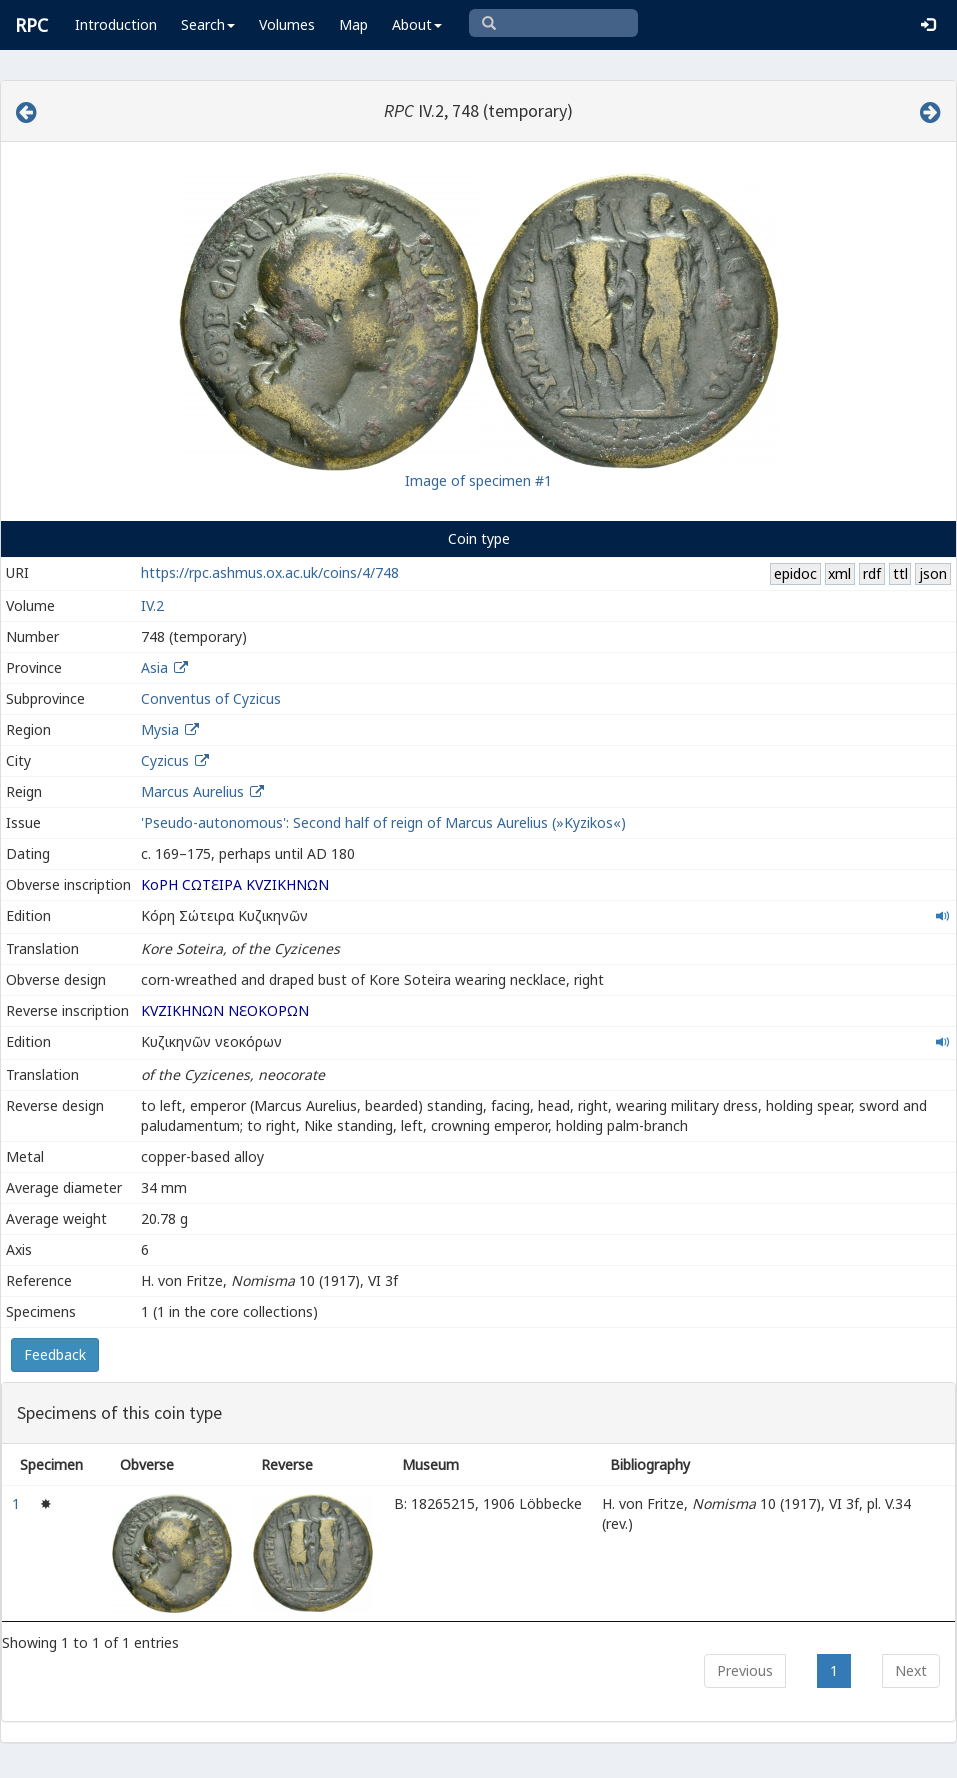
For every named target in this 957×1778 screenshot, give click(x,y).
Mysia (160, 729)
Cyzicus (165, 760)
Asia (154, 667)
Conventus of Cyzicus (211, 698)
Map (353, 24)
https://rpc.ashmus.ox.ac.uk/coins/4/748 (270, 572)
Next (911, 1670)
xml (839, 573)
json (933, 573)
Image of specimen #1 (478, 480)
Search (208, 24)
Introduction (116, 24)
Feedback (55, 1354)
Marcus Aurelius (192, 791)
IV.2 (152, 605)
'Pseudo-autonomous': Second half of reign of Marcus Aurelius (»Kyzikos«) (383, 822)
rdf (872, 573)
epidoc (795, 573)
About (417, 24)
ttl (900, 573)
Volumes (287, 24)
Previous (745, 1670)
